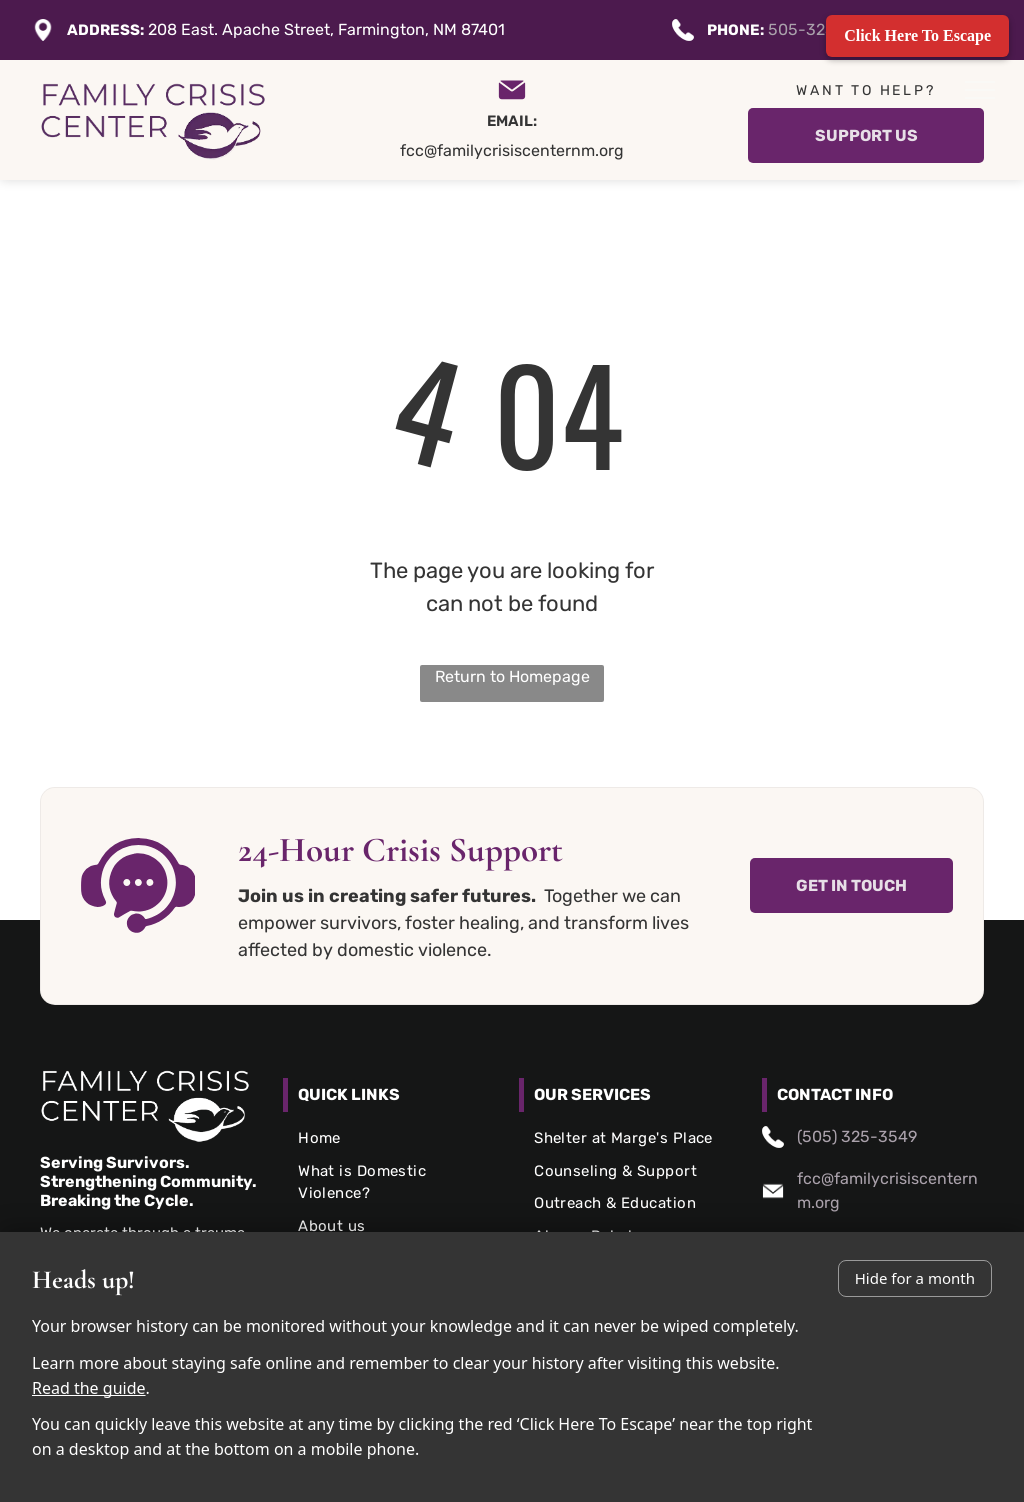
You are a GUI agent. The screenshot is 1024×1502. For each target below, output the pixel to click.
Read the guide (89, 1388)
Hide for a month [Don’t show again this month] (915, 1278)
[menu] (980, 90)
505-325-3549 (825, 29)
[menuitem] (394, 1138)
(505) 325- (837, 1136)
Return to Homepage (512, 676)
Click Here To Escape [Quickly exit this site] (917, 35)
